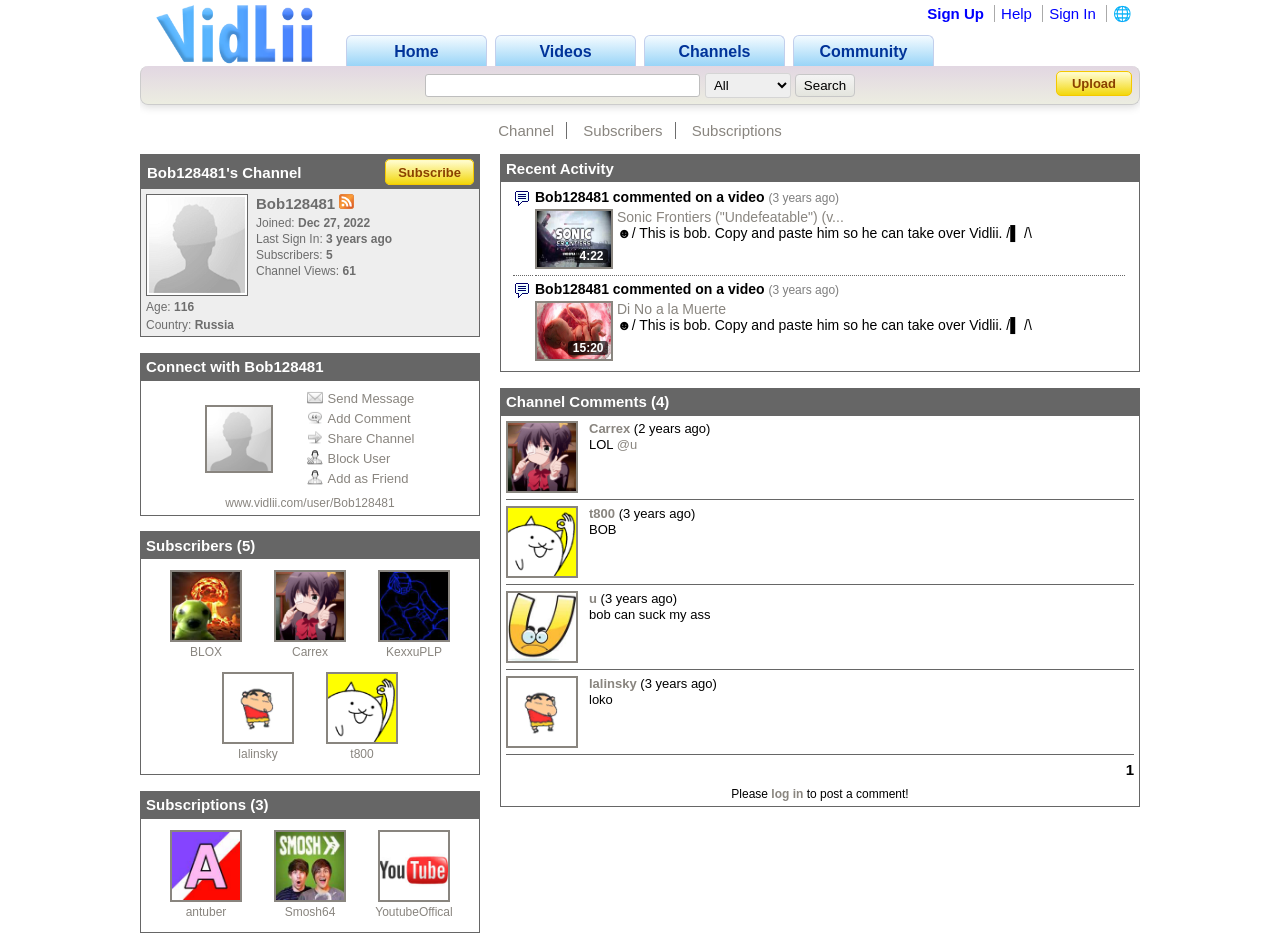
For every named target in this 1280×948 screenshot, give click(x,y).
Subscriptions (737, 130)
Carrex (310, 652)
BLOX (206, 652)
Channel (526, 130)
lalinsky (257, 754)
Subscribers (622, 130)
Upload (1094, 83)
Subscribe (429, 172)
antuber (206, 912)
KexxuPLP (414, 652)
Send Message (361, 398)
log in (787, 794)
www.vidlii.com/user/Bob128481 (309, 503)
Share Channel (361, 438)
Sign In (1072, 13)
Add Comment (359, 418)
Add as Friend (358, 478)
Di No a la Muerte (671, 309)
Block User (349, 458)
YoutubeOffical (413, 912)
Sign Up (955, 13)
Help (1016, 13)
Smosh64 (310, 912)
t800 (361, 754)
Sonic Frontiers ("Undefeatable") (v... (730, 217)
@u (627, 444)
